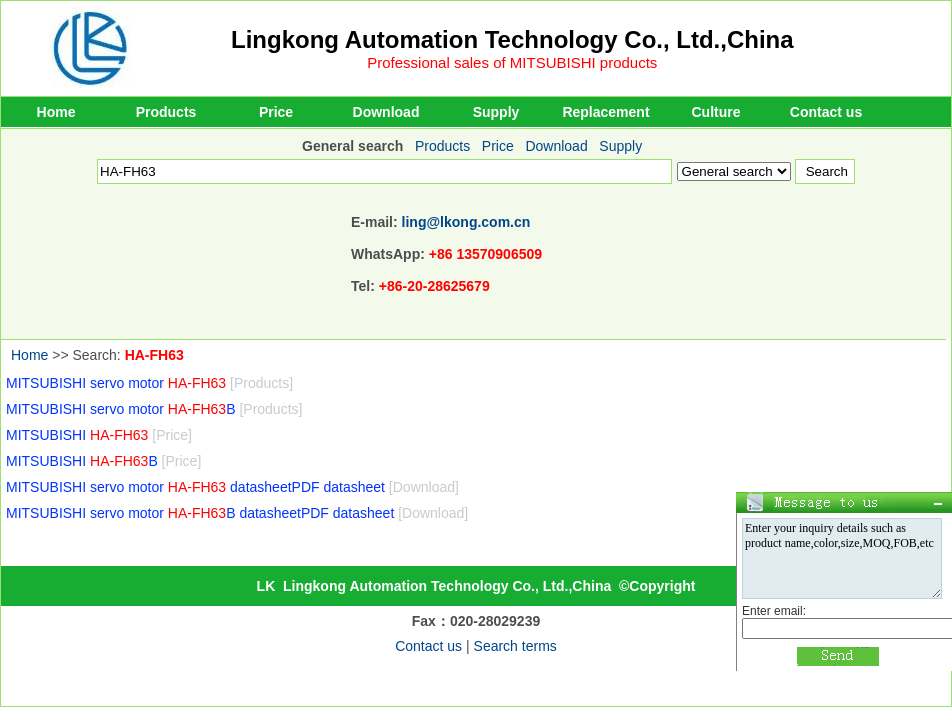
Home (56, 112)
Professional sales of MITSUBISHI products (512, 62)
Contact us (826, 112)
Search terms (515, 646)
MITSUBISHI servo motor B (154, 409)
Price (276, 112)
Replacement (605, 112)
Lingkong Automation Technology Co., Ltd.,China (512, 39)
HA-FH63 (154, 355)
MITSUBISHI (99, 435)
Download (386, 112)
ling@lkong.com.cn (466, 222)
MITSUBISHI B (103, 461)
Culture (716, 112)
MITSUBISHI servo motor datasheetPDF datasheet (232, 487)
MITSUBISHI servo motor (149, 383)
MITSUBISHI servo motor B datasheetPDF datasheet (237, 513)
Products (166, 112)
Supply (496, 112)
